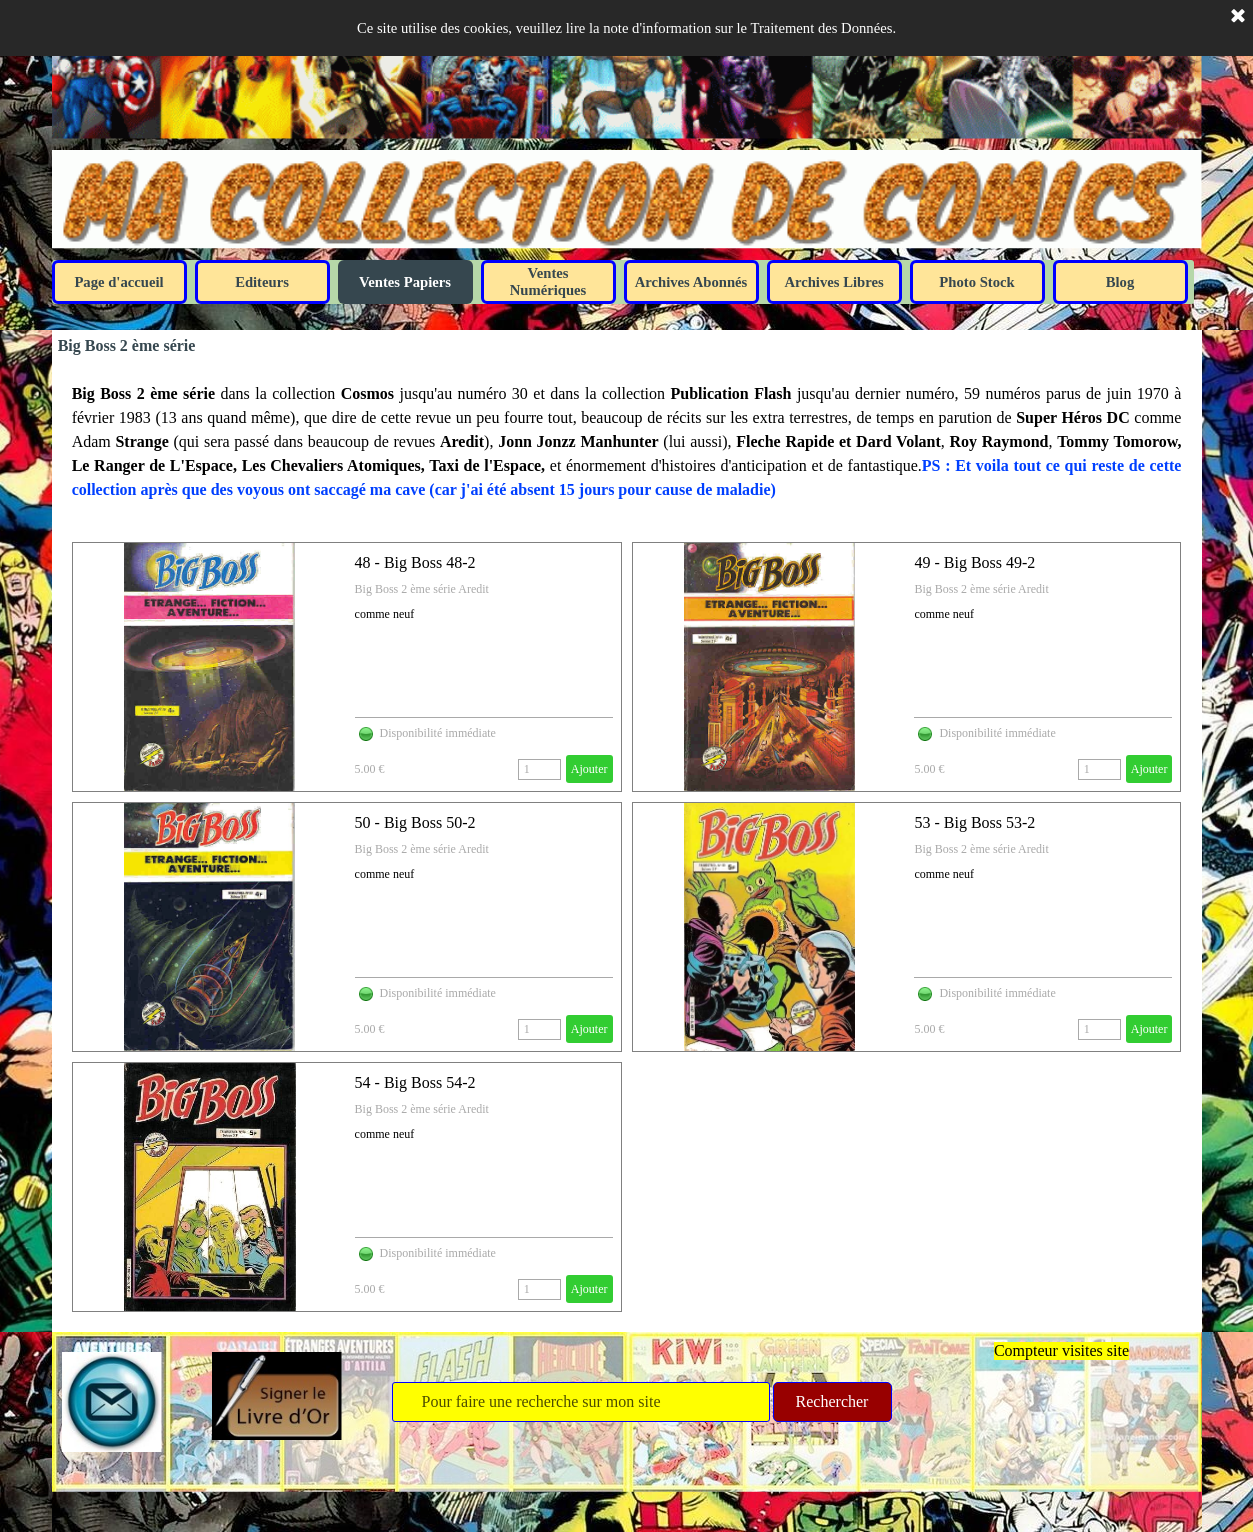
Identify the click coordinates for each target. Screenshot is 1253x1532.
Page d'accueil (118, 282)
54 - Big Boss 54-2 (415, 1082)
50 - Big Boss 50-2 (415, 822)
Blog (1120, 282)
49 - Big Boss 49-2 (974, 562)
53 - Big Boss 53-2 (974, 822)
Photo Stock (976, 282)
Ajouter (589, 769)
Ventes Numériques (548, 281)
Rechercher (832, 1401)
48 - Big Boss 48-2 (415, 562)
